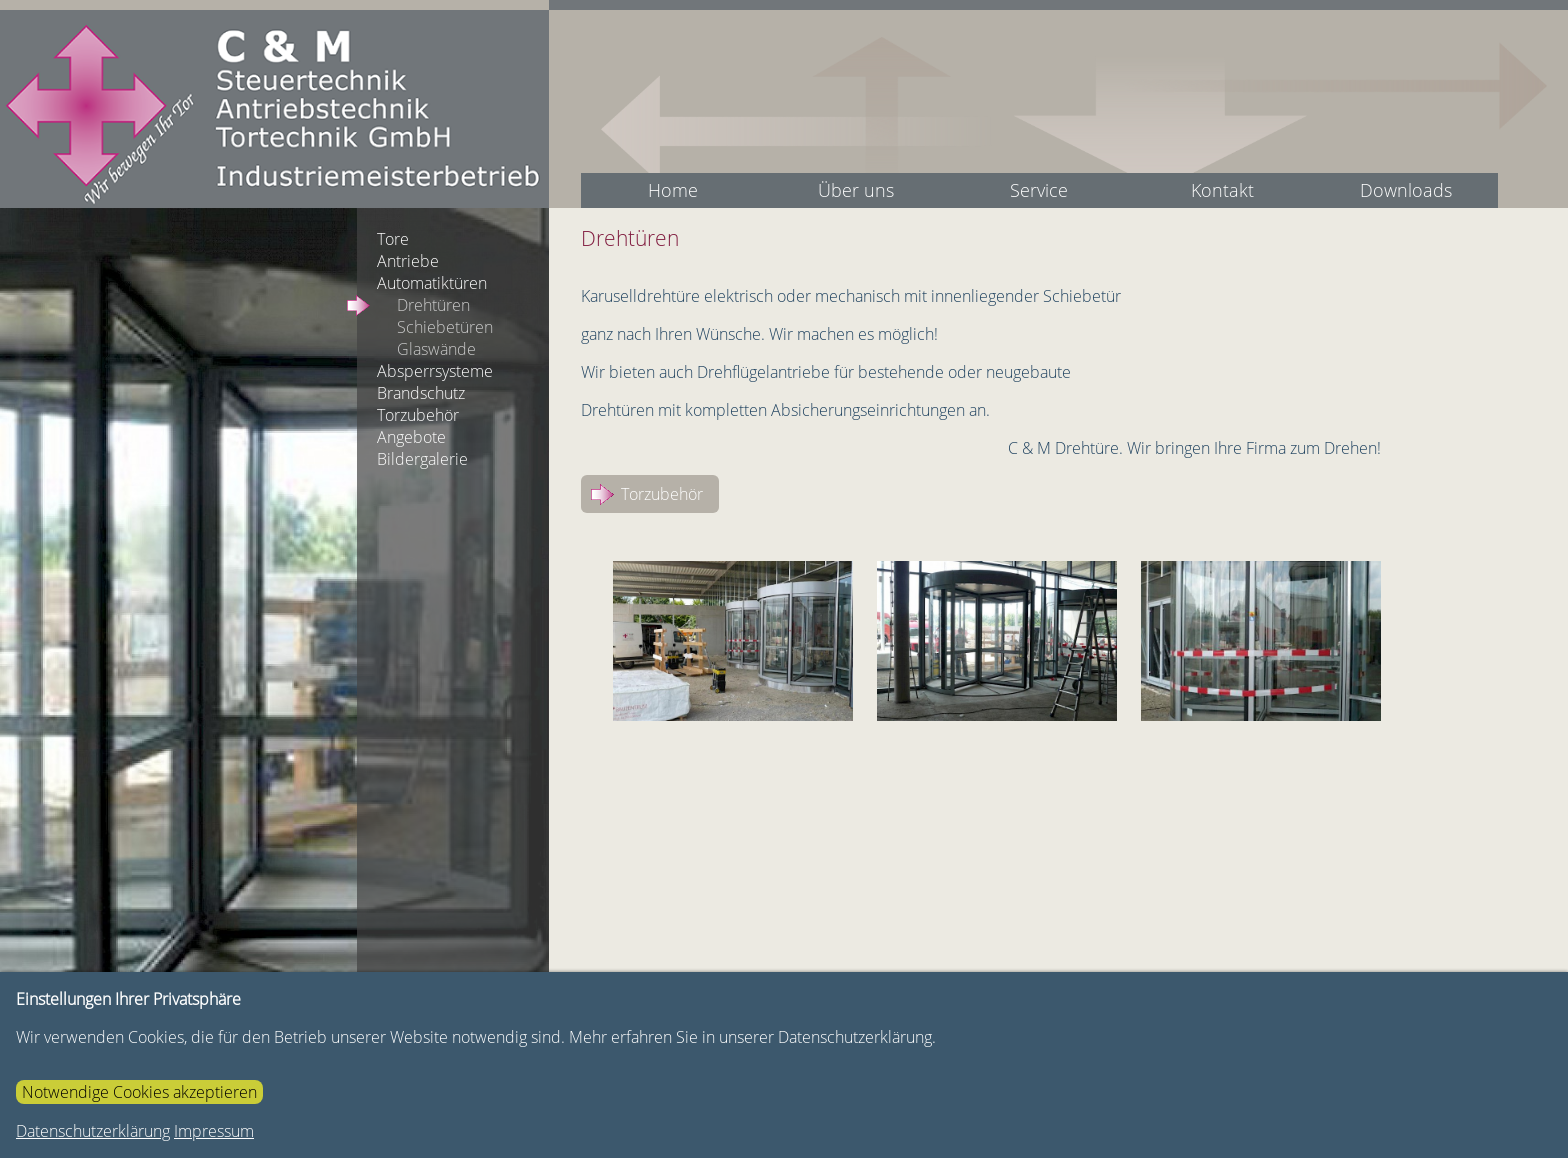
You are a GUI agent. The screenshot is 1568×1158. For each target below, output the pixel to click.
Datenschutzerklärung (93, 1131)
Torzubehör (662, 494)
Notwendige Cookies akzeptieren (139, 1092)
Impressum (214, 1131)
